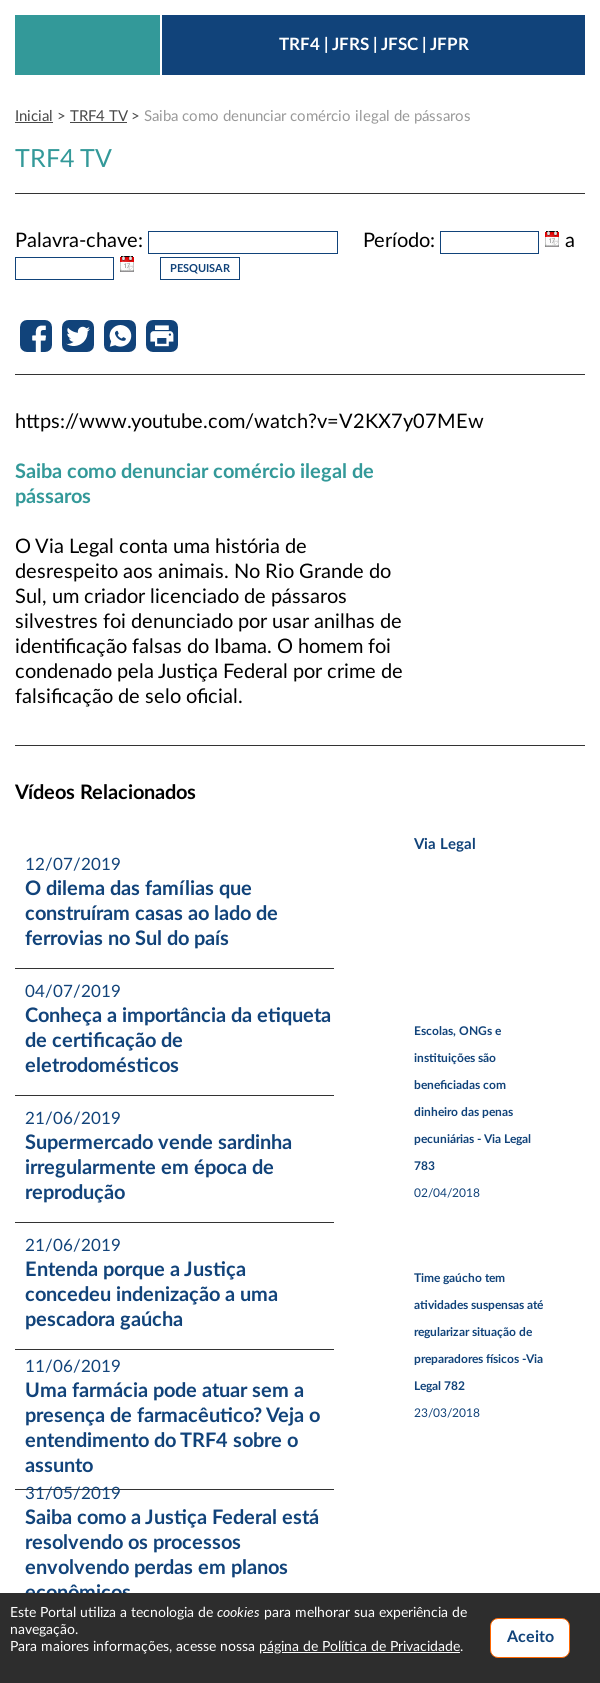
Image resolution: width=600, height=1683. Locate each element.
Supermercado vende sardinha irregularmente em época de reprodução (158, 1168)
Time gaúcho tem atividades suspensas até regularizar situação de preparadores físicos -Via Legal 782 (478, 1332)
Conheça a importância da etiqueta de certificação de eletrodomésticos (178, 1041)
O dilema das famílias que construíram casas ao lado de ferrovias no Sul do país (151, 914)
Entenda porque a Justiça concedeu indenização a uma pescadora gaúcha (151, 1295)
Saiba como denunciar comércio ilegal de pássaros (307, 116)
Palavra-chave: (79, 241)
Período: (399, 241)
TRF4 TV (98, 116)
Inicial (34, 116)
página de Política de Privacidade (359, 1647)
